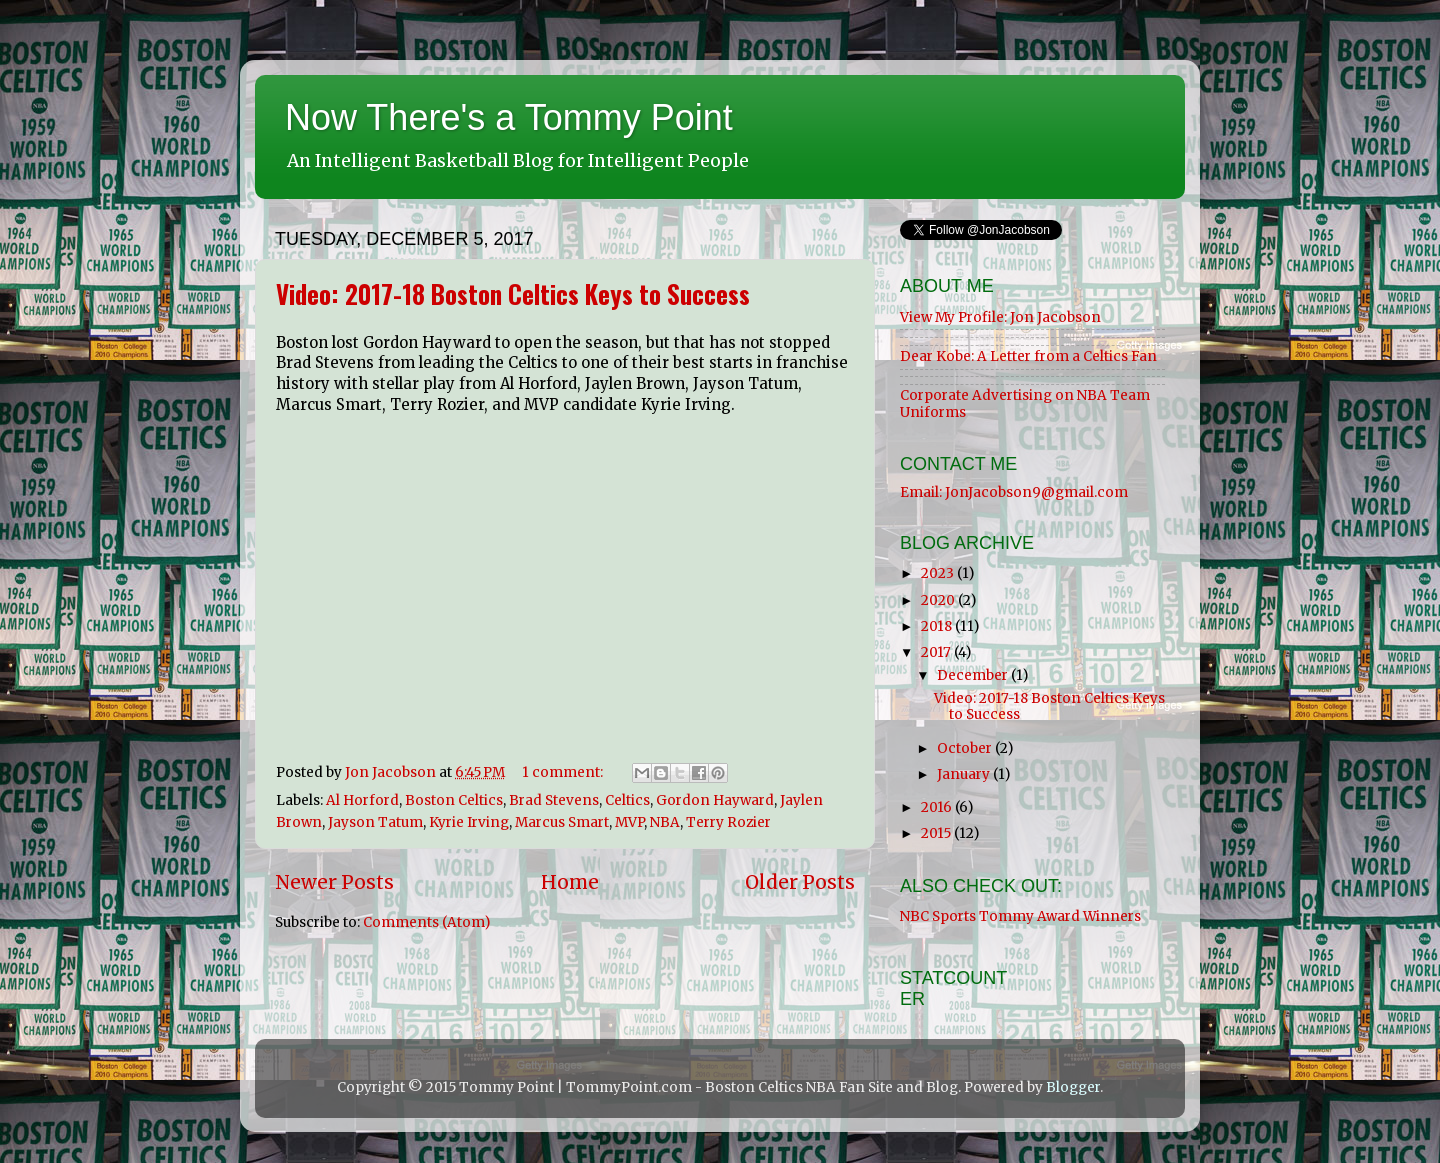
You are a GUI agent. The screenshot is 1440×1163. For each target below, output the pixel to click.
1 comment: (564, 772)
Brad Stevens (554, 800)
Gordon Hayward (715, 800)
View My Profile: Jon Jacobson (1000, 317)
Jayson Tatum (375, 822)
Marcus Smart (562, 822)
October (966, 748)
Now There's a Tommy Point (509, 117)
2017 (937, 652)
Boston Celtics (454, 800)
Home (570, 882)
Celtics (627, 800)
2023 (939, 573)
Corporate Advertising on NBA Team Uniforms (1025, 403)
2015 (937, 833)
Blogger (1073, 1087)
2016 (938, 807)
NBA (665, 822)
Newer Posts (334, 882)
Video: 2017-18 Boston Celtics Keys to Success (513, 293)
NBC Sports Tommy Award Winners (1020, 916)
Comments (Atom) (426, 922)
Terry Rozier (728, 822)
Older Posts (800, 882)
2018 (938, 626)
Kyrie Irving (469, 822)
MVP (629, 822)
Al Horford (362, 800)
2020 (939, 600)
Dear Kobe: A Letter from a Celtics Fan (1028, 356)
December (974, 675)
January (965, 774)
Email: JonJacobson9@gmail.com (1014, 492)
